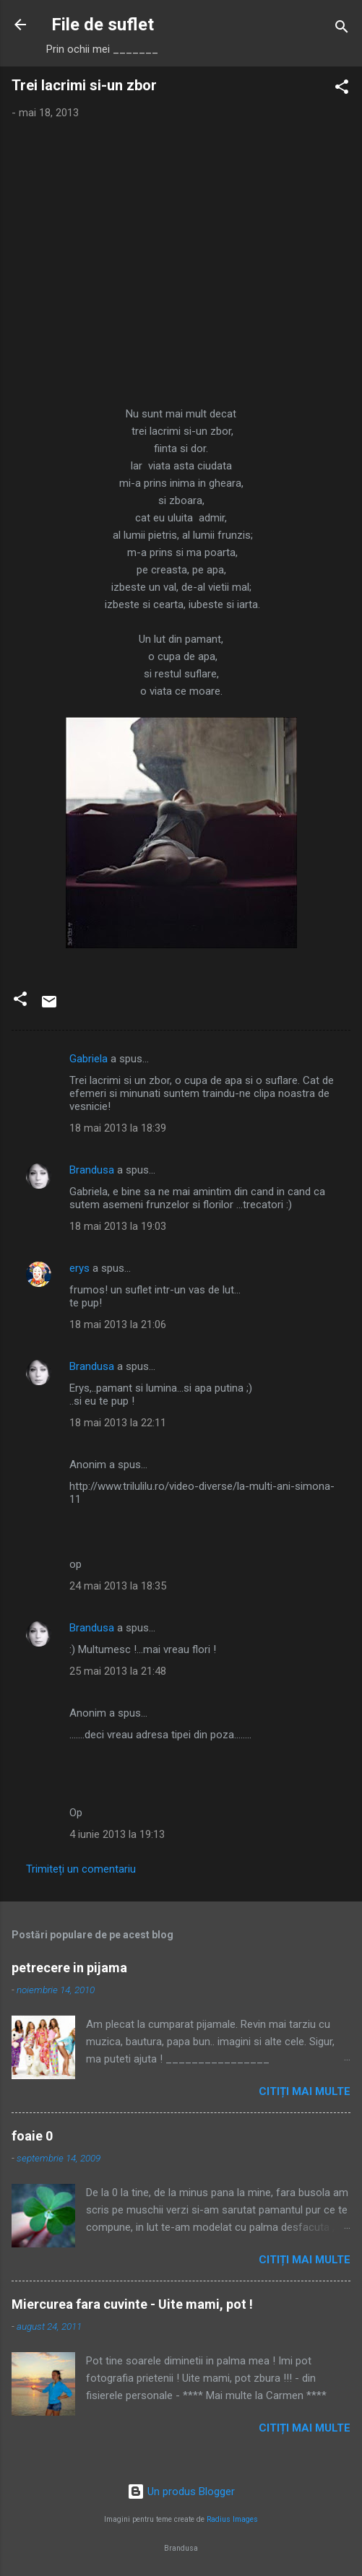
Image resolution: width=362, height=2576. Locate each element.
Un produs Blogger (181, 2491)
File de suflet (102, 24)
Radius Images (232, 2519)
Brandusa (91, 1169)
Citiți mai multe (304, 2091)
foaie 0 (32, 2135)
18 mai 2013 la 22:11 (117, 1422)
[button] (341, 89)
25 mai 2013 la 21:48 (117, 1671)
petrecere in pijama (69, 1967)
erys (79, 1268)
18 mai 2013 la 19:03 (117, 1226)
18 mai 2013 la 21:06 (117, 1324)
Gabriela (88, 1058)
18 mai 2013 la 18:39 (117, 1128)
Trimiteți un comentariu (81, 1868)
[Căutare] (341, 29)
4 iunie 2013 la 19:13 (117, 1834)
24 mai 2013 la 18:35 (117, 1585)
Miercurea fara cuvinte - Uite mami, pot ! (132, 2304)
